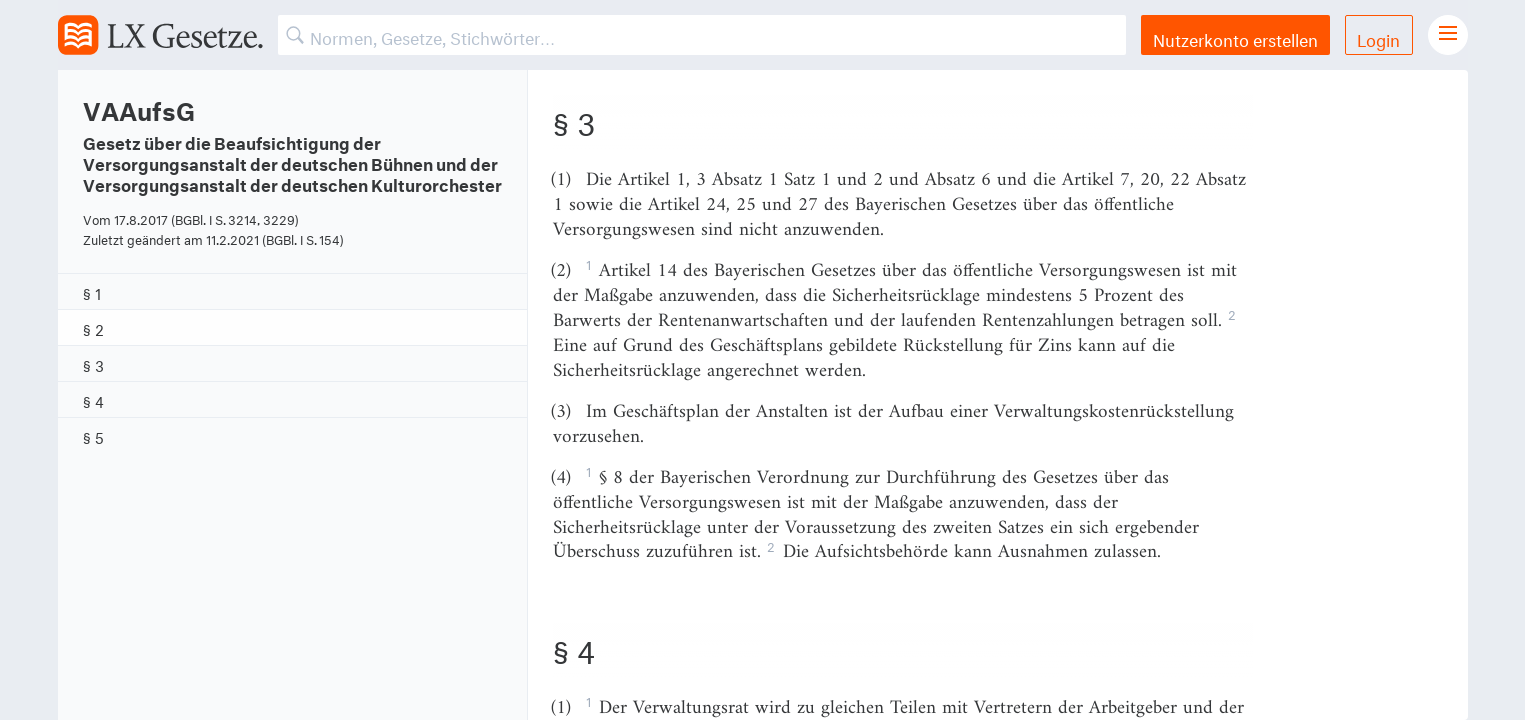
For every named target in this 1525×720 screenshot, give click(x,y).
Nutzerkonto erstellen (1235, 37)
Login (1378, 37)
